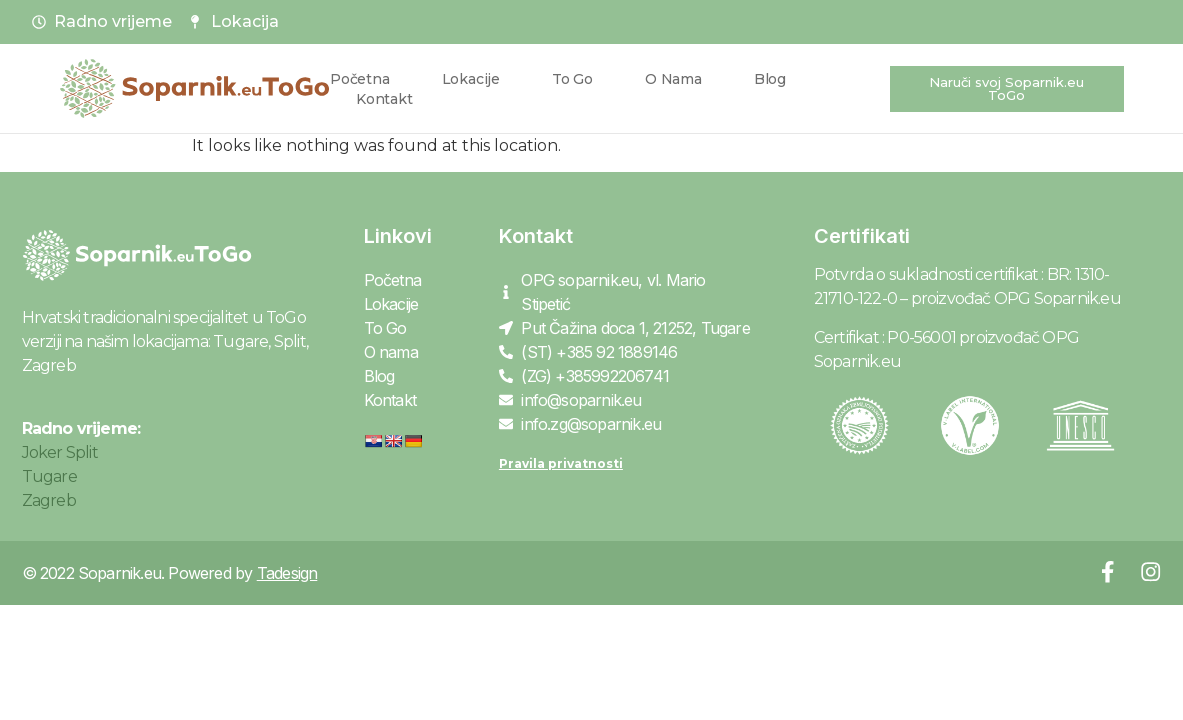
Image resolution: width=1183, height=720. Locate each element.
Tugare (49, 476)
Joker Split (60, 452)
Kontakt (384, 99)
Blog (770, 79)
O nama (673, 79)
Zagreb (49, 500)
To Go (572, 79)
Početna (360, 79)
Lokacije (471, 79)
